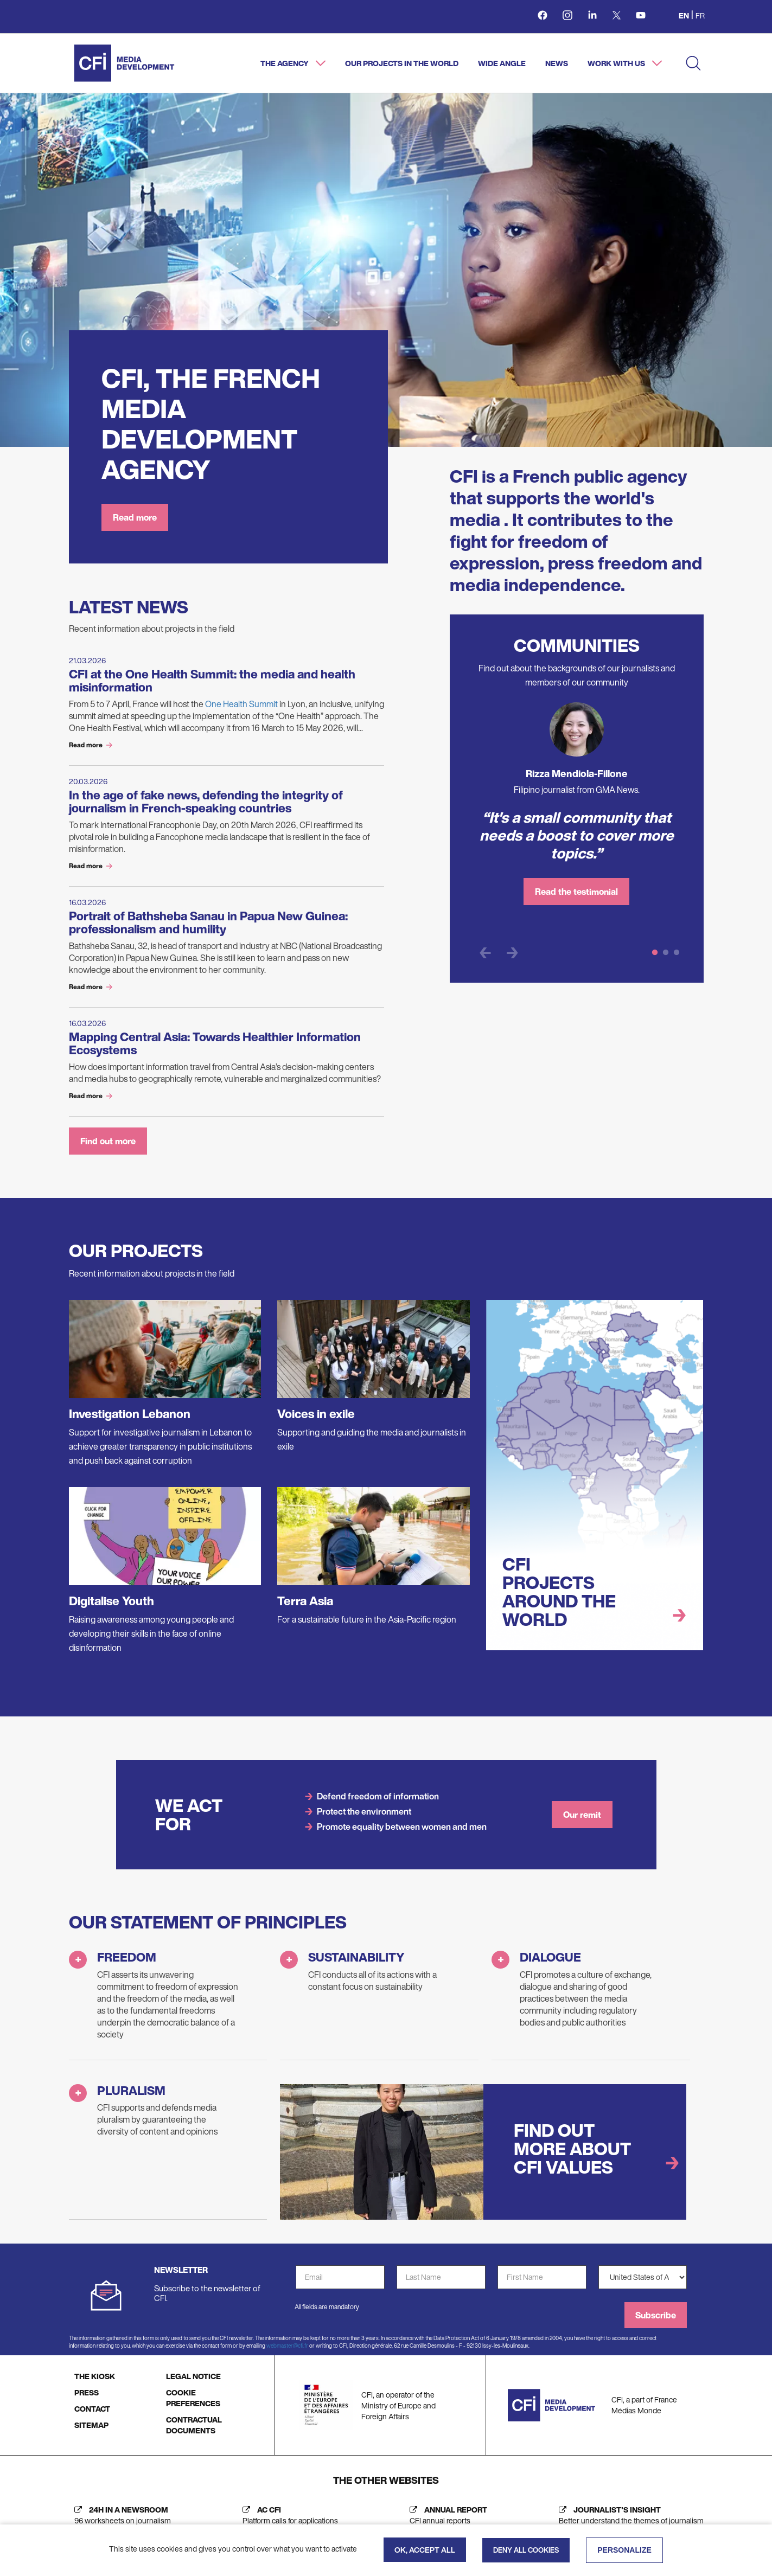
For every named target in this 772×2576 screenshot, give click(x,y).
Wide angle (502, 63)
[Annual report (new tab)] (445, 2524)
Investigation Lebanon (129, 1422)
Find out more (108, 1149)
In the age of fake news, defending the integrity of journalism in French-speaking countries (206, 802)
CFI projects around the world (559, 1600)
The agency (285, 63)
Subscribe (655, 2323)
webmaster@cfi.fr (287, 2354)
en (684, 15)
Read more (135, 517)
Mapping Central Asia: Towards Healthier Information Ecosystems (215, 1043)
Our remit (582, 1823)
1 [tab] (654, 952)
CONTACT (92, 2417)
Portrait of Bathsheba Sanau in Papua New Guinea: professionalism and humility (208, 922)
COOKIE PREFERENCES (193, 2406)
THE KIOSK (94, 2385)
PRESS (86, 2401)
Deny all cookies (526, 2550)
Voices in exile (316, 1422)
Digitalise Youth (111, 1609)
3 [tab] (676, 952)
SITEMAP (91, 2433)
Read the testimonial (576, 891)
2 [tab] (665, 952)
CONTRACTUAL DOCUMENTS (194, 2434)
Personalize (624, 2550)
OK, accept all (424, 2550)
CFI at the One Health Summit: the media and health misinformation (212, 681)
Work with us (617, 63)
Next (512, 952)
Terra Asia (305, 1609)
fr (700, 15)
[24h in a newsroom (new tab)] (120, 2524)
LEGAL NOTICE (193, 2385)
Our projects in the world (401, 63)
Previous (485, 952)
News (556, 63)
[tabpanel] (576, 808)
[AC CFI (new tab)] (287, 2524)
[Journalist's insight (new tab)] (628, 2524)
